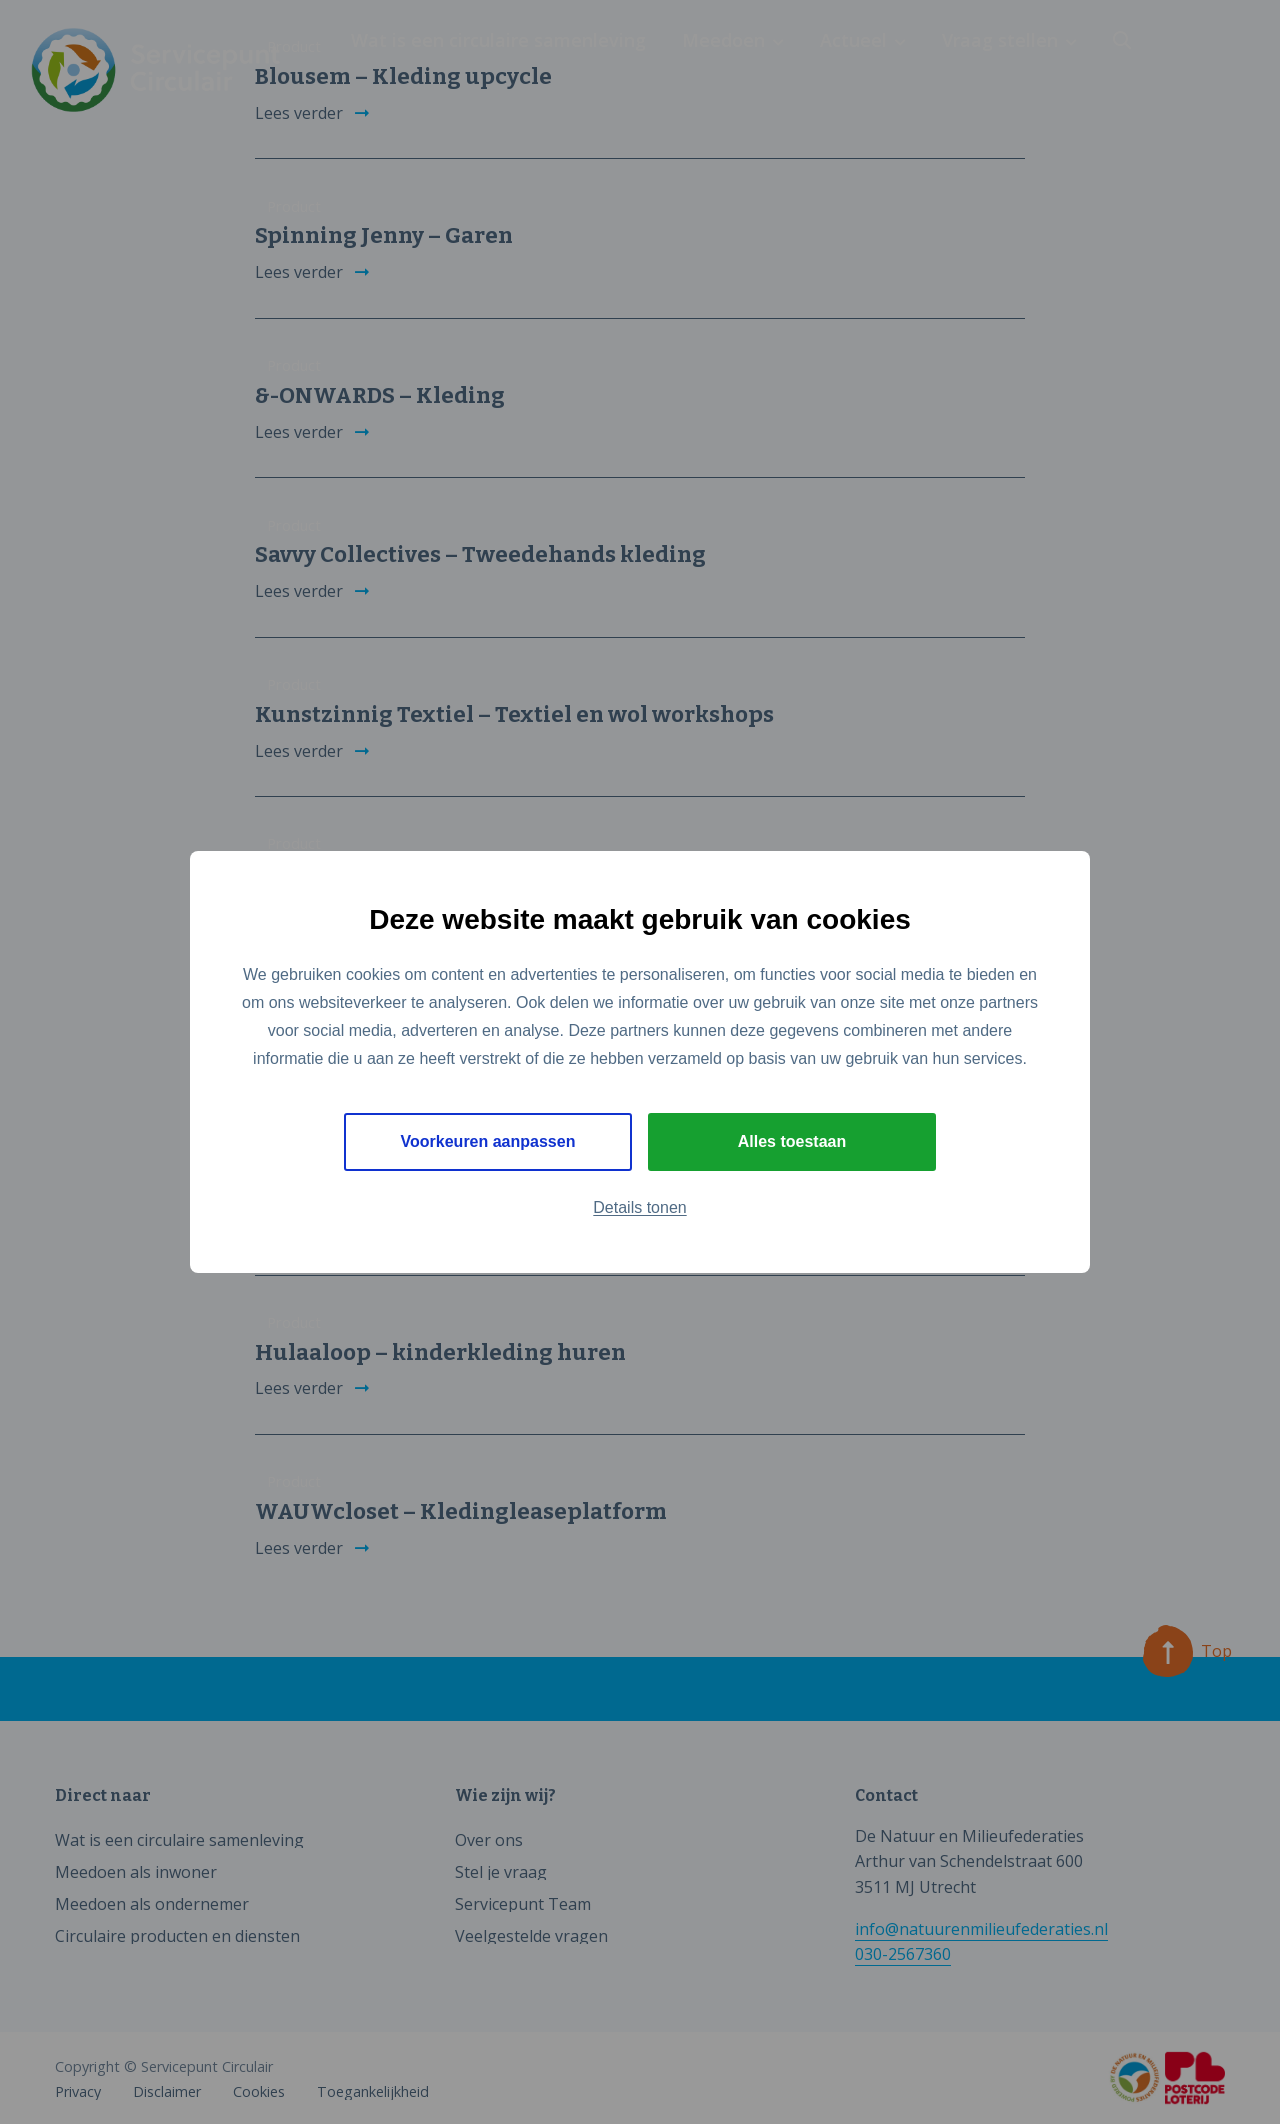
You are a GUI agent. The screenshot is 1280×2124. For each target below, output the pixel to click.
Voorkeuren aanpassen (488, 1141)
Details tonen (639, 1207)
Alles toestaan (792, 1141)
